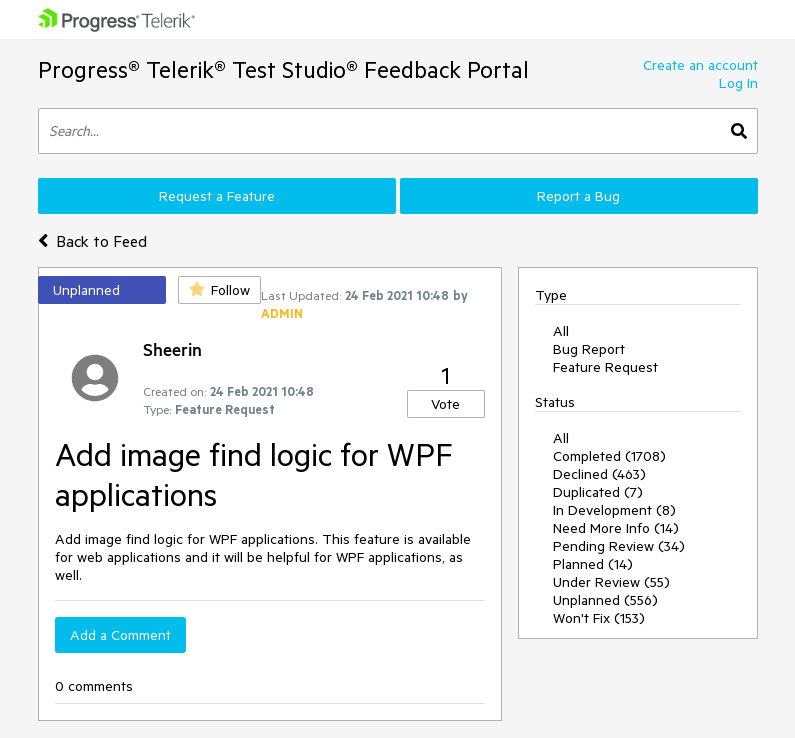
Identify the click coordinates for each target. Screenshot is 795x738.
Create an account (700, 65)
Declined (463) (599, 474)
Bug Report (589, 349)
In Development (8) (614, 510)
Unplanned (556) (605, 600)
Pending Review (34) (619, 546)
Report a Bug (578, 196)
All (561, 331)
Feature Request (605, 367)
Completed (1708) (609, 456)
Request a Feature (217, 196)
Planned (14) (593, 564)
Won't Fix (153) (599, 618)
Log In (738, 83)
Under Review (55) (611, 582)
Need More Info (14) (616, 528)
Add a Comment (120, 635)
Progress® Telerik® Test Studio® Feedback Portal (283, 69)
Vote (445, 404)
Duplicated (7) (598, 492)
